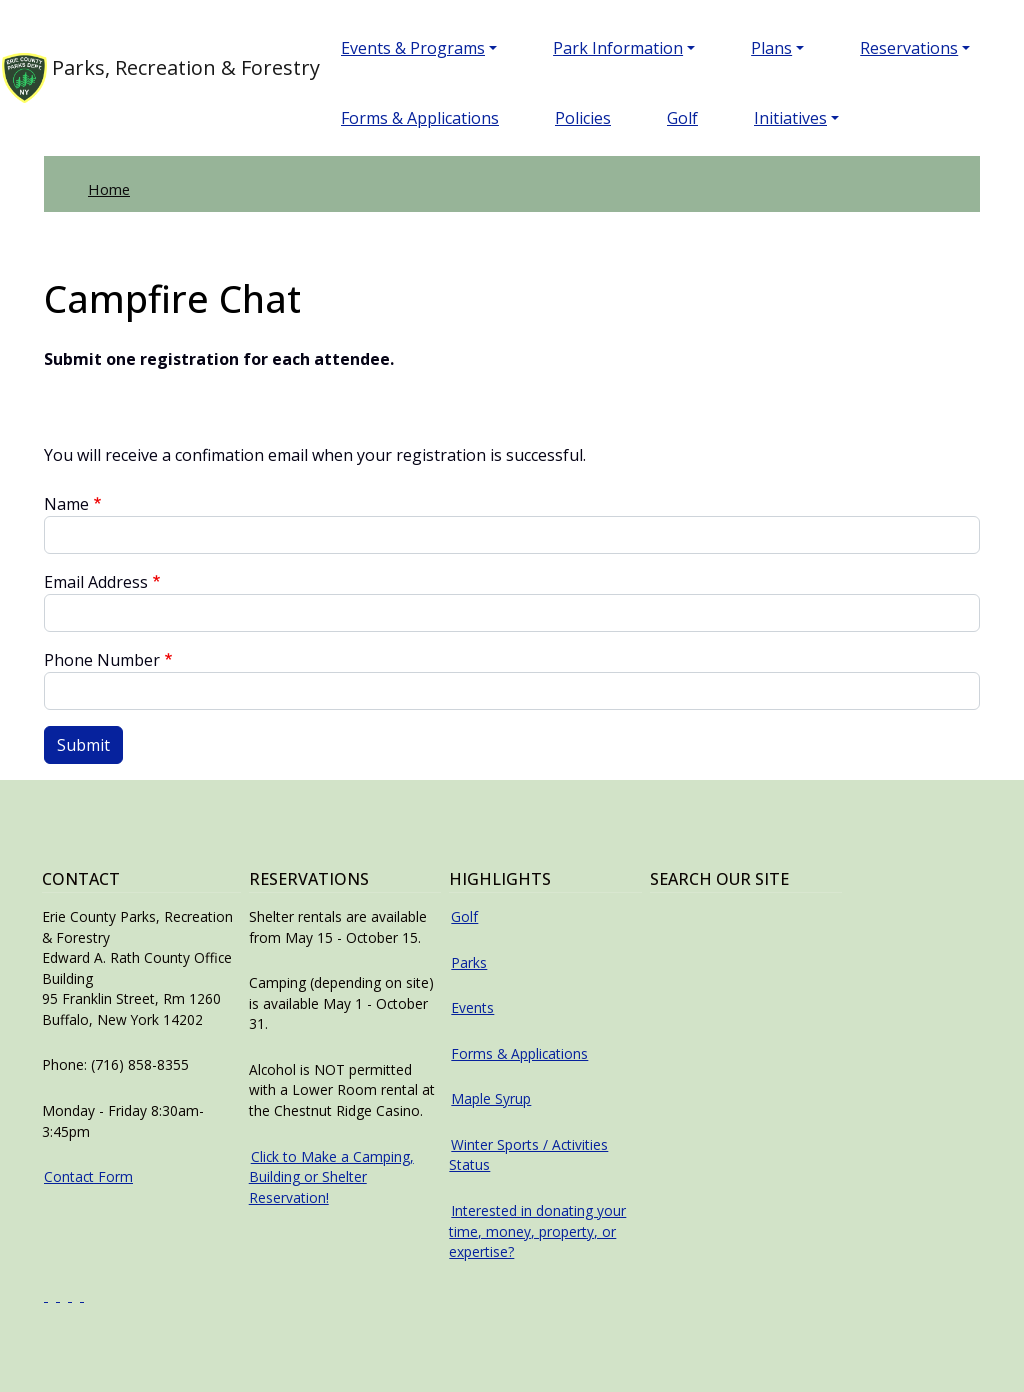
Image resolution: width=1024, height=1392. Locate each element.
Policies (583, 118)
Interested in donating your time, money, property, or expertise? (537, 1231)
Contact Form (88, 1176)
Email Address (96, 582)
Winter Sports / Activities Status (528, 1155)
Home (109, 189)
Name (66, 504)
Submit (83, 745)
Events (472, 1007)
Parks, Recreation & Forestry (139, 78)
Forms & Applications (420, 118)
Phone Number (102, 660)
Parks (469, 962)
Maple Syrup (491, 1098)
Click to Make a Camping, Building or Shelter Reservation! (331, 1177)
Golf (682, 118)
